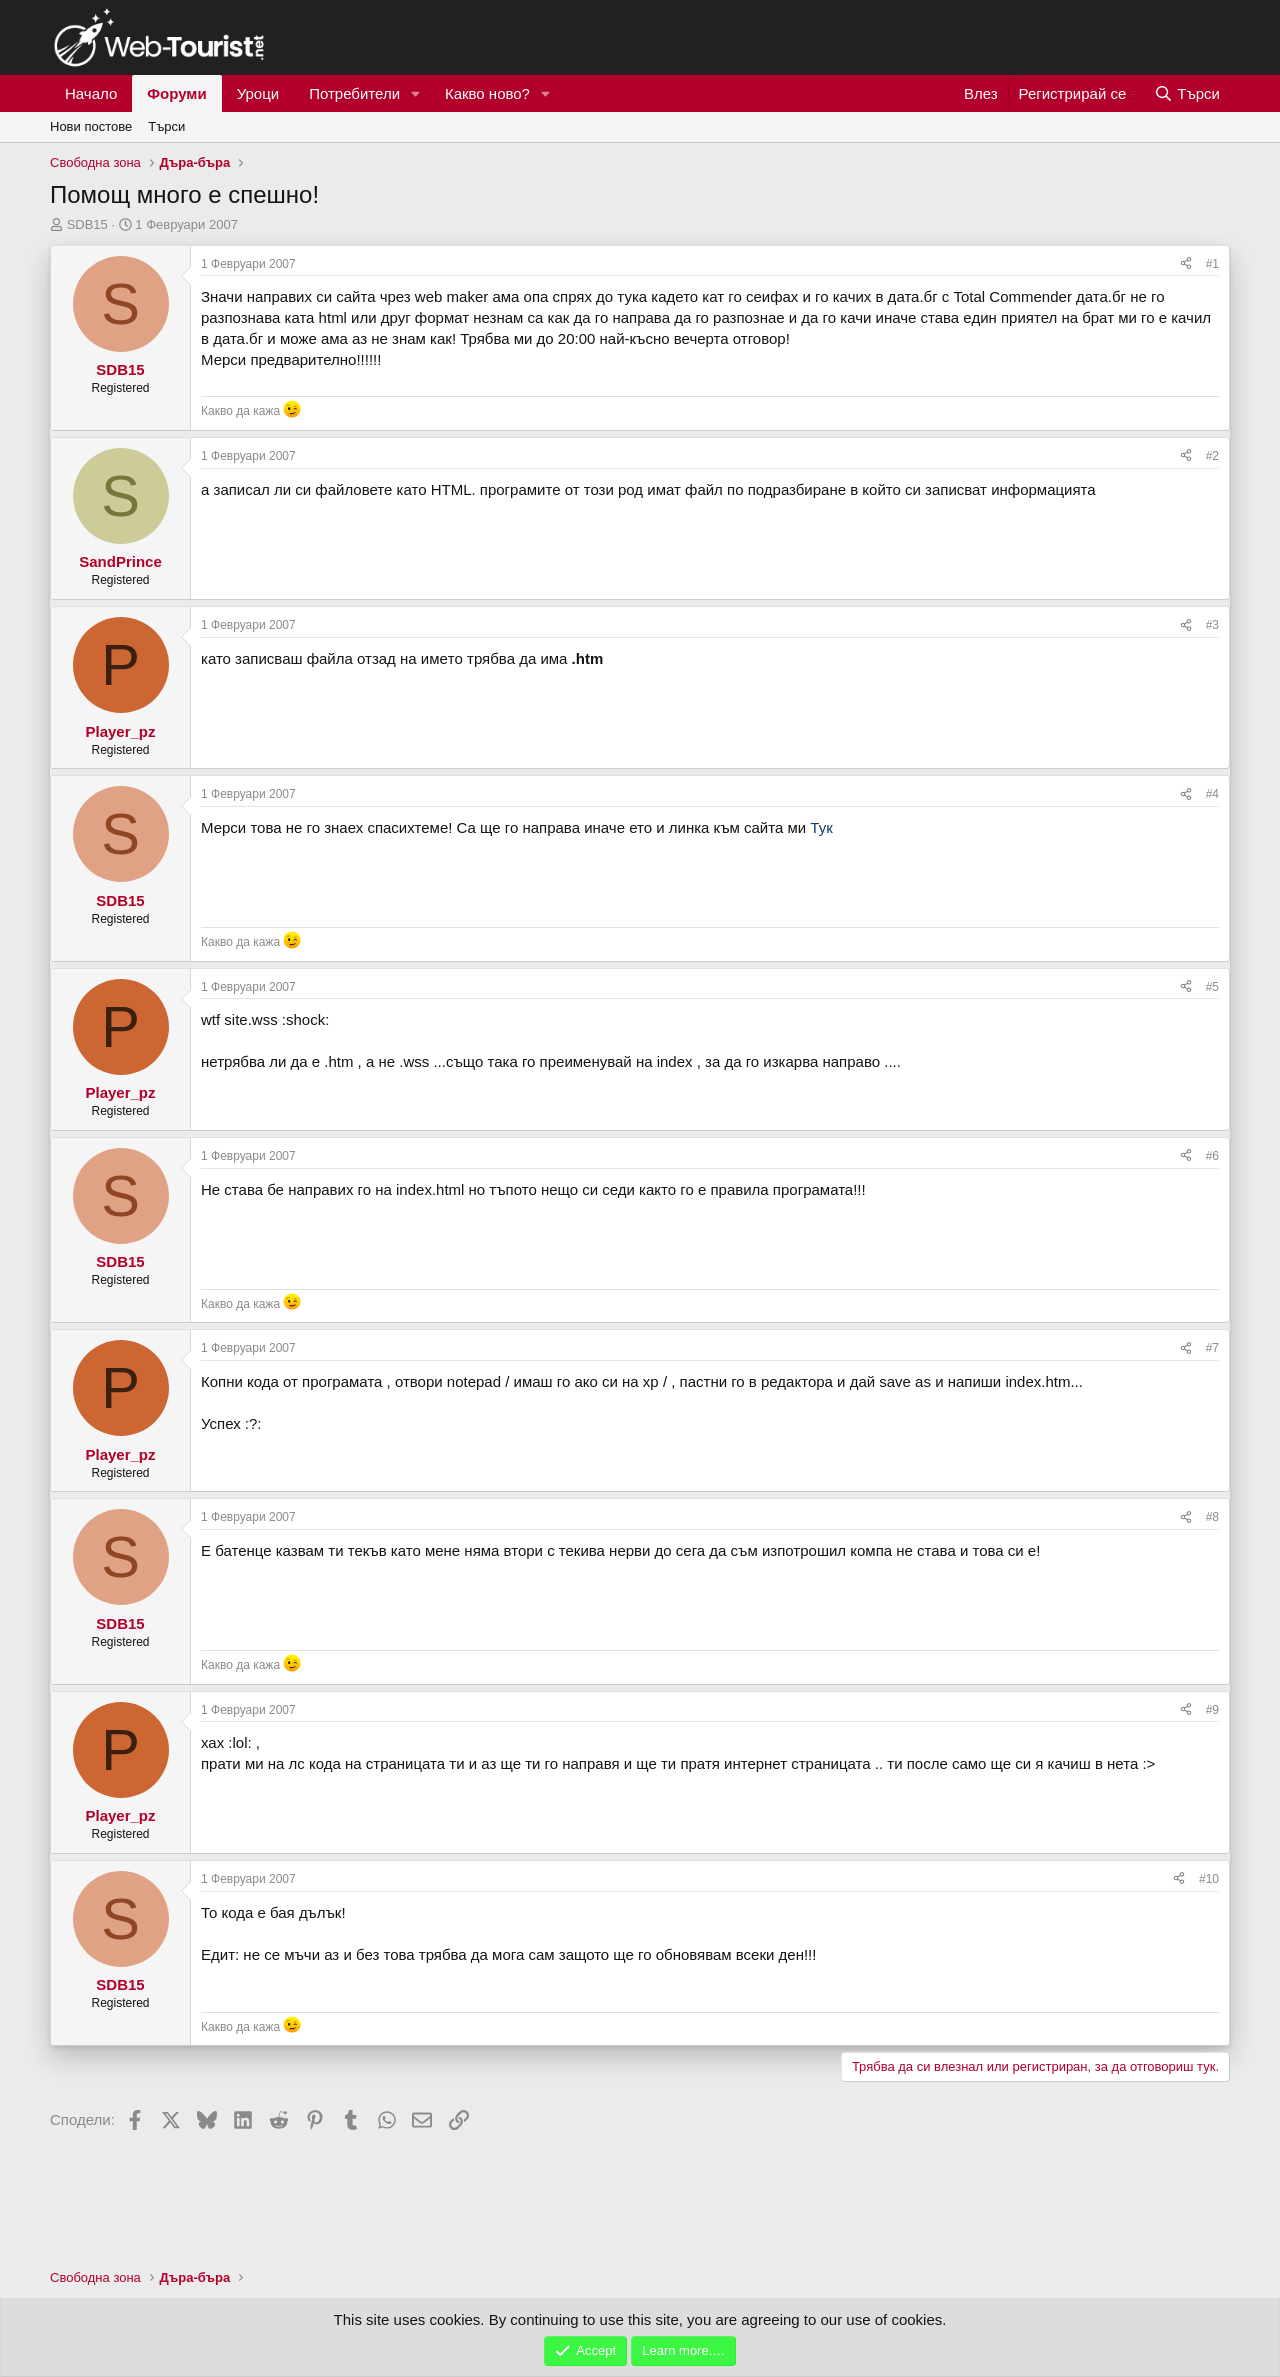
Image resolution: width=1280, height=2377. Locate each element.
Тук (821, 827)
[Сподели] (1186, 264)
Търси (166, 126)
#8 (1212, 1517)
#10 (1209, 1879)
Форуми (176, 93)
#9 (1212, 1710)
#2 (1212, 456)
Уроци (258, 93)
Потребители (354, 93)
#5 (1212, 987)
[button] (416, 93)
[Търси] (1187, 93)
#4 (1212, 794)
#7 (1212, 1348)
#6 (1212, 1156)
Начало (91, 93)
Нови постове (91, 126)
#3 (1212, 625)
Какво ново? (487, 93)
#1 (1212, 264)
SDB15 (87, 224)
